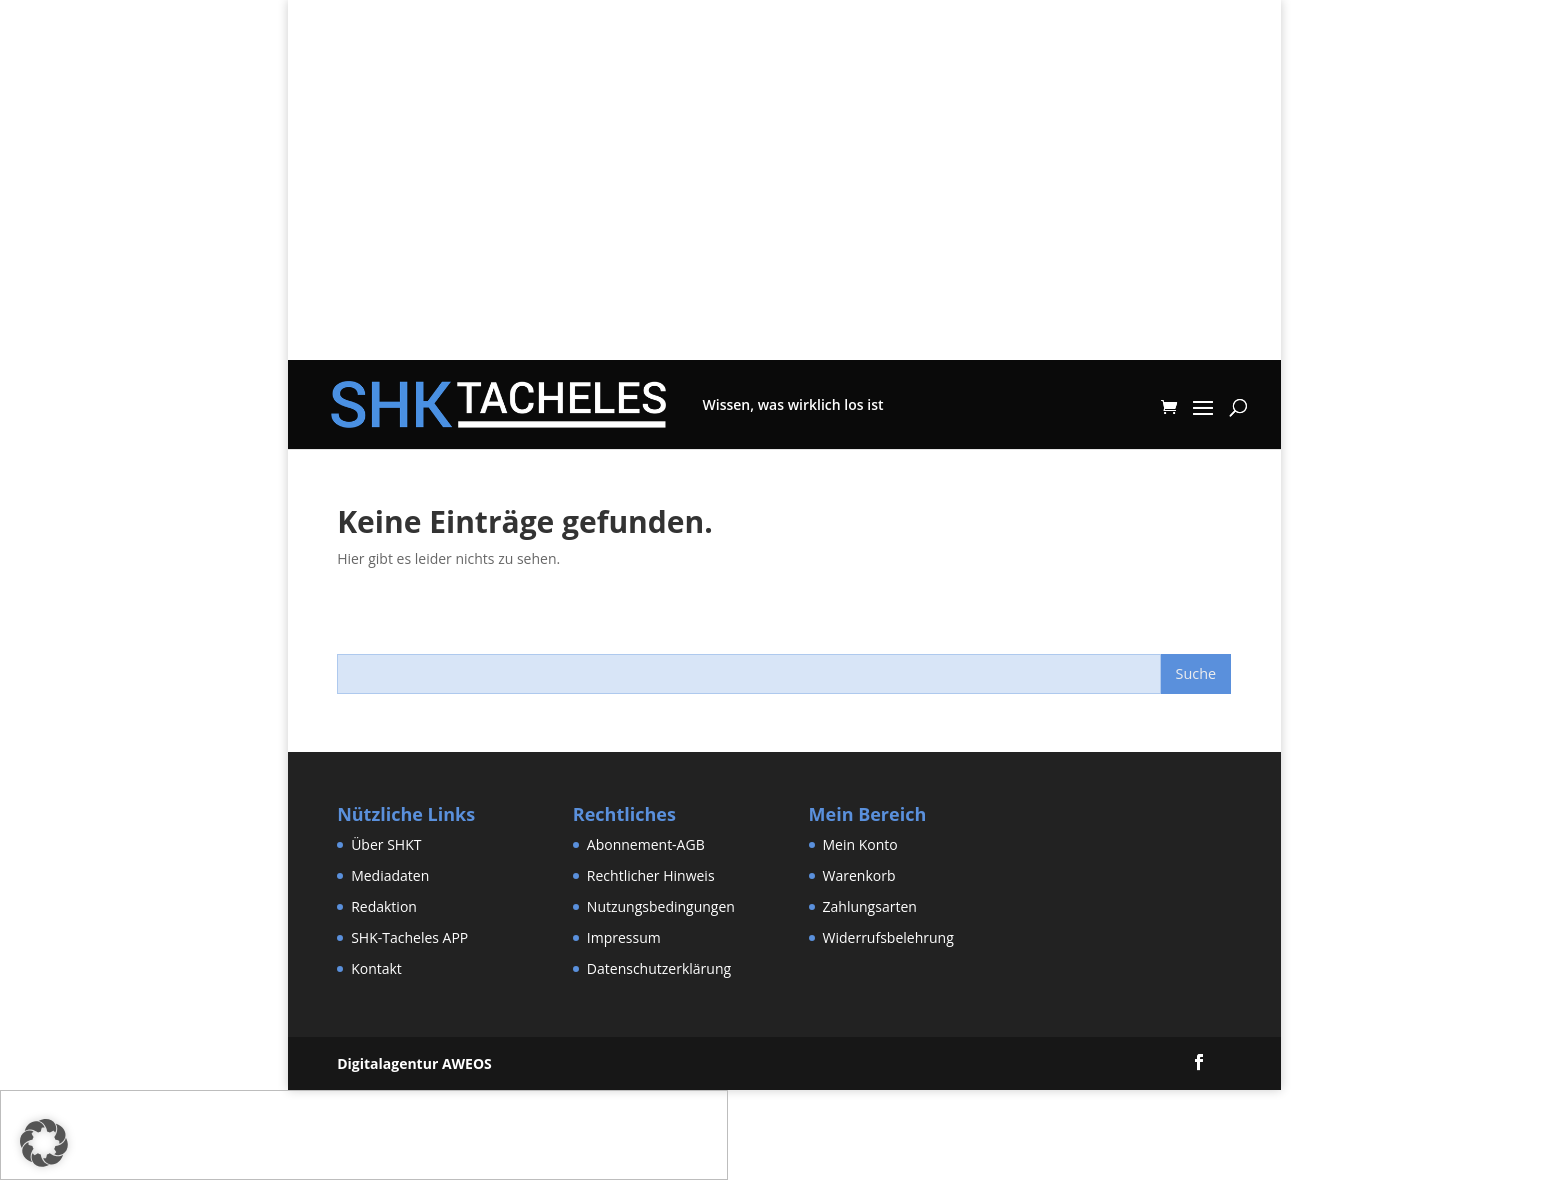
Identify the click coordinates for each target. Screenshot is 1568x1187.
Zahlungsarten (870, 906)
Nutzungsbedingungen (661, 906)
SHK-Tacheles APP (409, 937)
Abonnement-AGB (646, 844)
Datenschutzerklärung (659, 968)
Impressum (624, 937)
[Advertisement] (784, 220)
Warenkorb (859, 875)
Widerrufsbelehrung (888, 937)
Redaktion (384, 906)
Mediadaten (390, 875)
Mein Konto (860, 844)
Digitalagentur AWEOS (414, 1063)
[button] (44, 1143)
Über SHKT (386, 844)
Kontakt (376, 968)
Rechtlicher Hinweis (651, 875)
